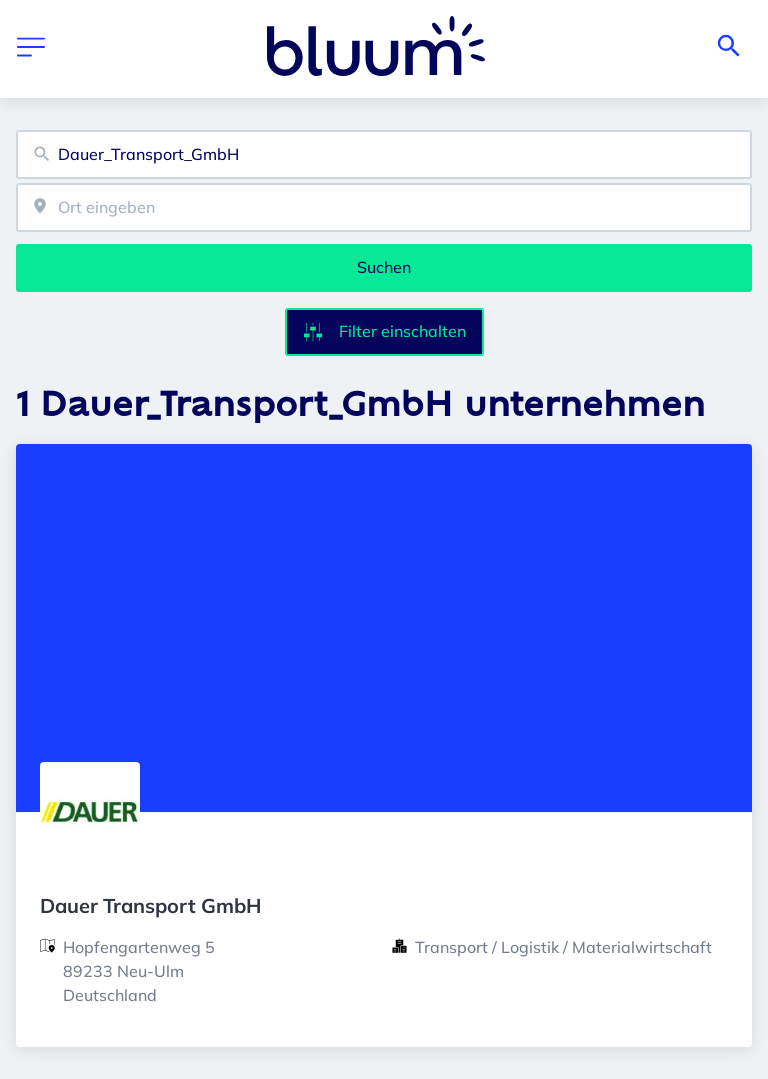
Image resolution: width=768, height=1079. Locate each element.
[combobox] (384, 154)
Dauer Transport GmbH (150, 905)
